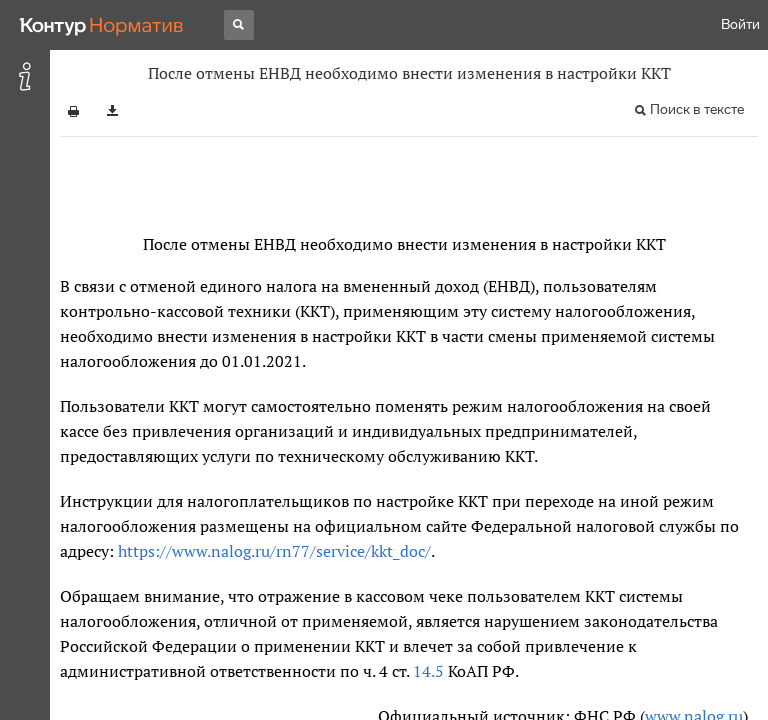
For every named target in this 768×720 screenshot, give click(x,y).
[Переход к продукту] (102, 25)
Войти (740, 24)
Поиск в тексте (697, 109)
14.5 (428, 671)
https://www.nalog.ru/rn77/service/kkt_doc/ (274, 551)
